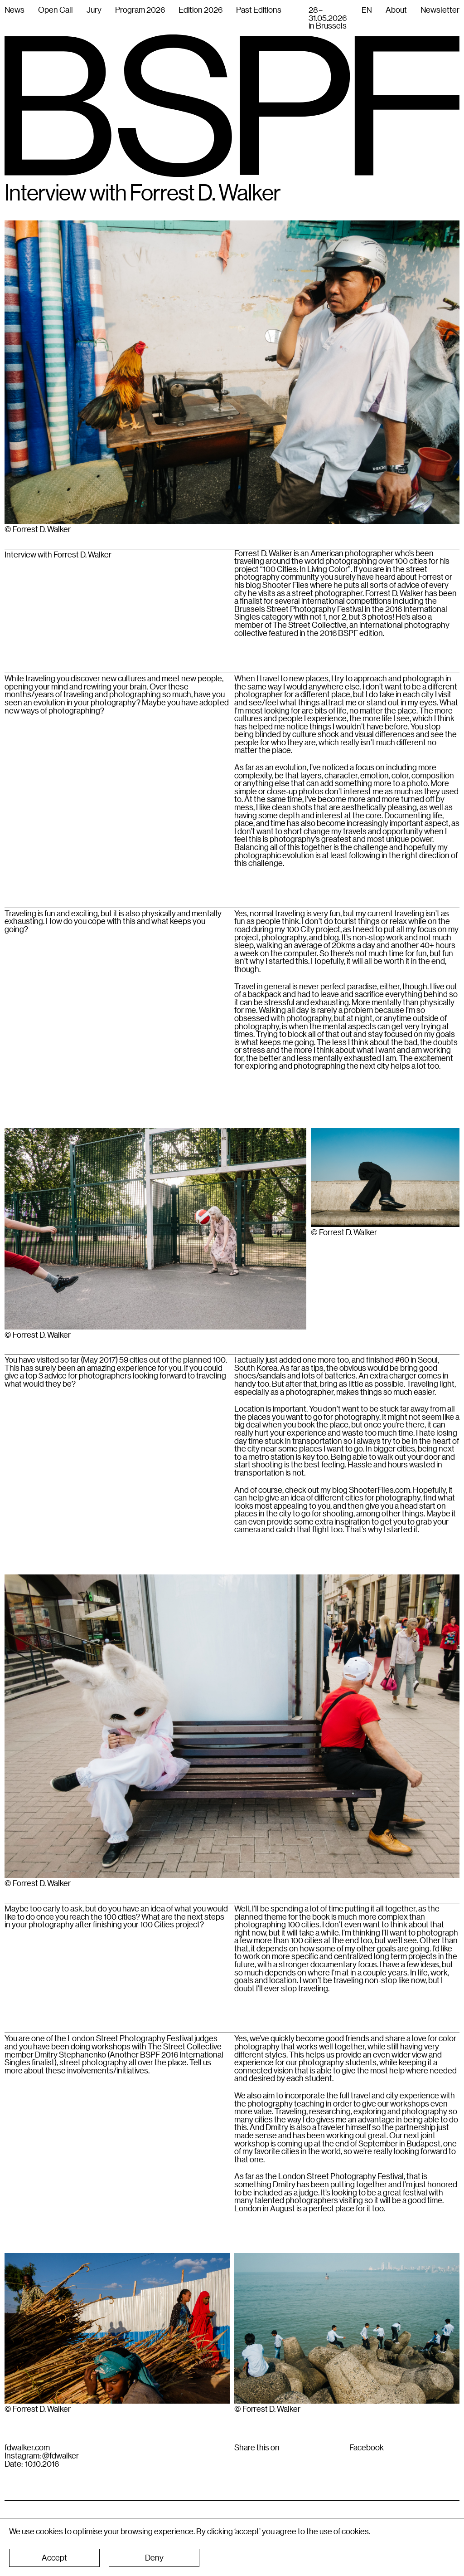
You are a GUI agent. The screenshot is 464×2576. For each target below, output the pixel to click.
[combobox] (367, 10)
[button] (54, 2558)
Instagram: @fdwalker (42, 2456)
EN (367, 10)
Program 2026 (140, 10)
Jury (94, 10)
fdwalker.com (27, 2448)
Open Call (55, 10)
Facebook (366, 2448)
